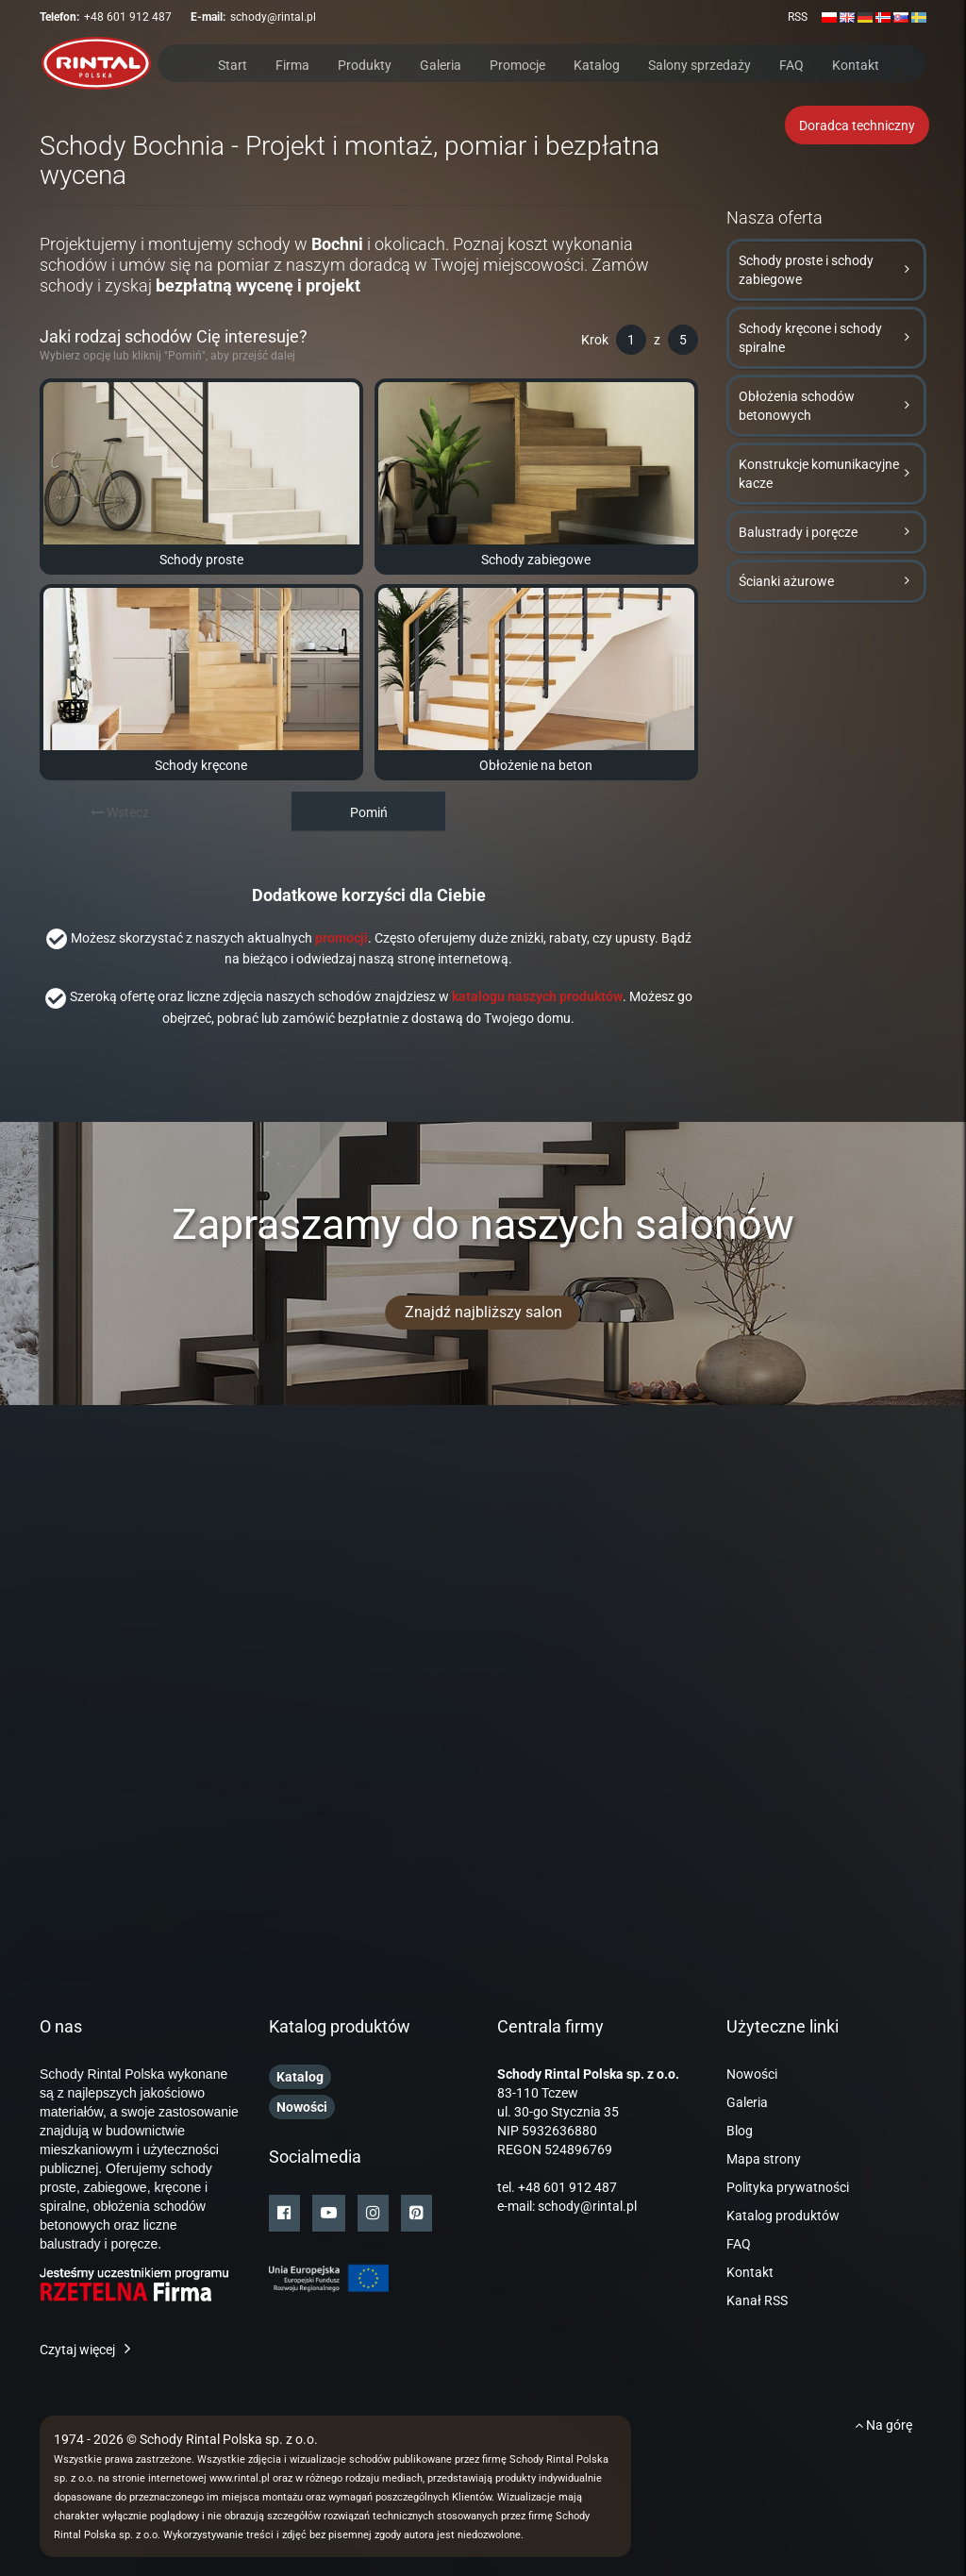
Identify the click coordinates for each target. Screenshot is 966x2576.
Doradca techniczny (857, 125)
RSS (798, 17)
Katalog (597, 64)
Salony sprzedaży (699, 64)
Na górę (883, 2425)
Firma (292, 64)
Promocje (517, 64)
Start (232, 64)
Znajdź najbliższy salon (483, 1312)
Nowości (751, 2074)
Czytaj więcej (77, 2349)
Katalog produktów (783, 2215)
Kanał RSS (757, 2300)
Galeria (440, 64)
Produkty (364, 64)
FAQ (791, 64)
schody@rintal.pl (273, 17)
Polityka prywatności (787, 2187)
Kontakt (855, 64)
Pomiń (369, 812)
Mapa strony (763, 2158)
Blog (739, 2130)
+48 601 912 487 (128, 17)
